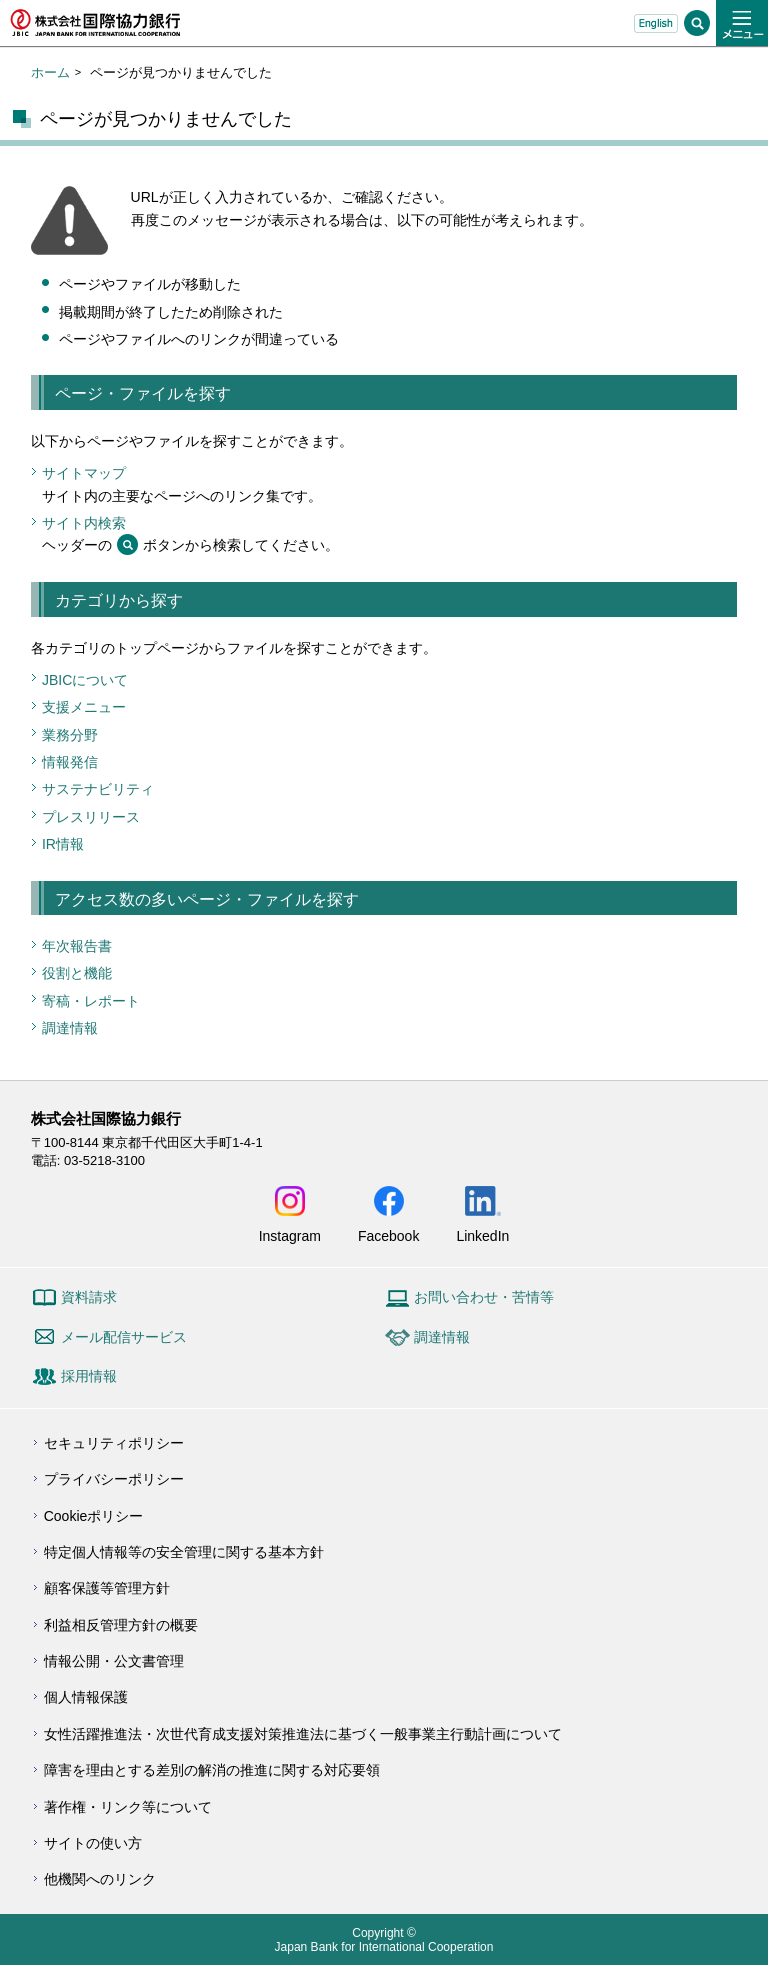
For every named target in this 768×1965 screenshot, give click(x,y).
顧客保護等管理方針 (107, 1588)
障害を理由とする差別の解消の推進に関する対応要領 (212, 1770)
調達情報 (70, 1028)
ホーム (50, 72)
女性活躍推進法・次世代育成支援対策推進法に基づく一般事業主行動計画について (303, 1734)
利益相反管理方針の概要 (121, 1625)
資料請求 (89, 1297)
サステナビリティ (98, 789)
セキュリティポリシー (114, 1443)
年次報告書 (77, 946)
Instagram (290, 1235)
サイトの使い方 (93, 1843)
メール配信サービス (124, 1337)
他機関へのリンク (100, 1879)
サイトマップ (84, 473)
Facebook (388, 1235)
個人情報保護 (86, 1697)
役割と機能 (77, 973)
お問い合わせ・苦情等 (484, 1297)
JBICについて (85, 680)
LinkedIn (482, 1235)
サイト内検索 (84, 523)
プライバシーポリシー (114, 1479)
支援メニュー (84, 707)
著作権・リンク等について (128, 1807)
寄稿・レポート (91, 1001)
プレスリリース (91, 817)
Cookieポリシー (94, 1516)
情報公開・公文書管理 (114, 1661)
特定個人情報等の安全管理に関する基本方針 (184, 1552)
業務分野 (70, 735)
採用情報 (89, 1376)
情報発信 (70, 762)
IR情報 (63, 844)
